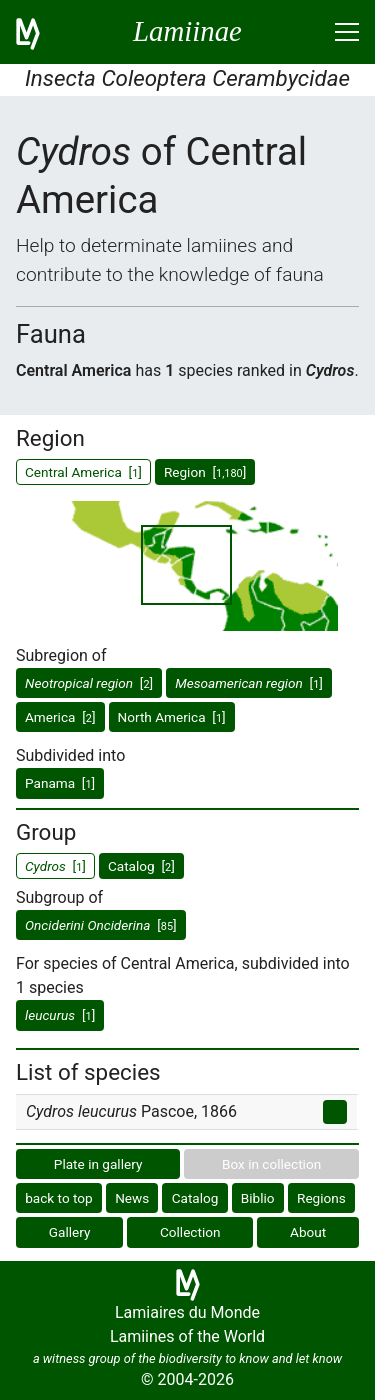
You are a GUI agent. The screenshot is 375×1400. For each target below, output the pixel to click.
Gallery (70, 1232)
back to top (59, 1198)
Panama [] (60, 783)
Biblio (258, 1198)
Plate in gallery (98, 1164)
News (132, 1198)
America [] (60, 717)
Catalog (195, 1198)
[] (89, 683)
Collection (190, 1232)
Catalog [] (141, 866)
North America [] (172, 717)
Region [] (205, 472)
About (308, 1232)
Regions (321, 1198)
